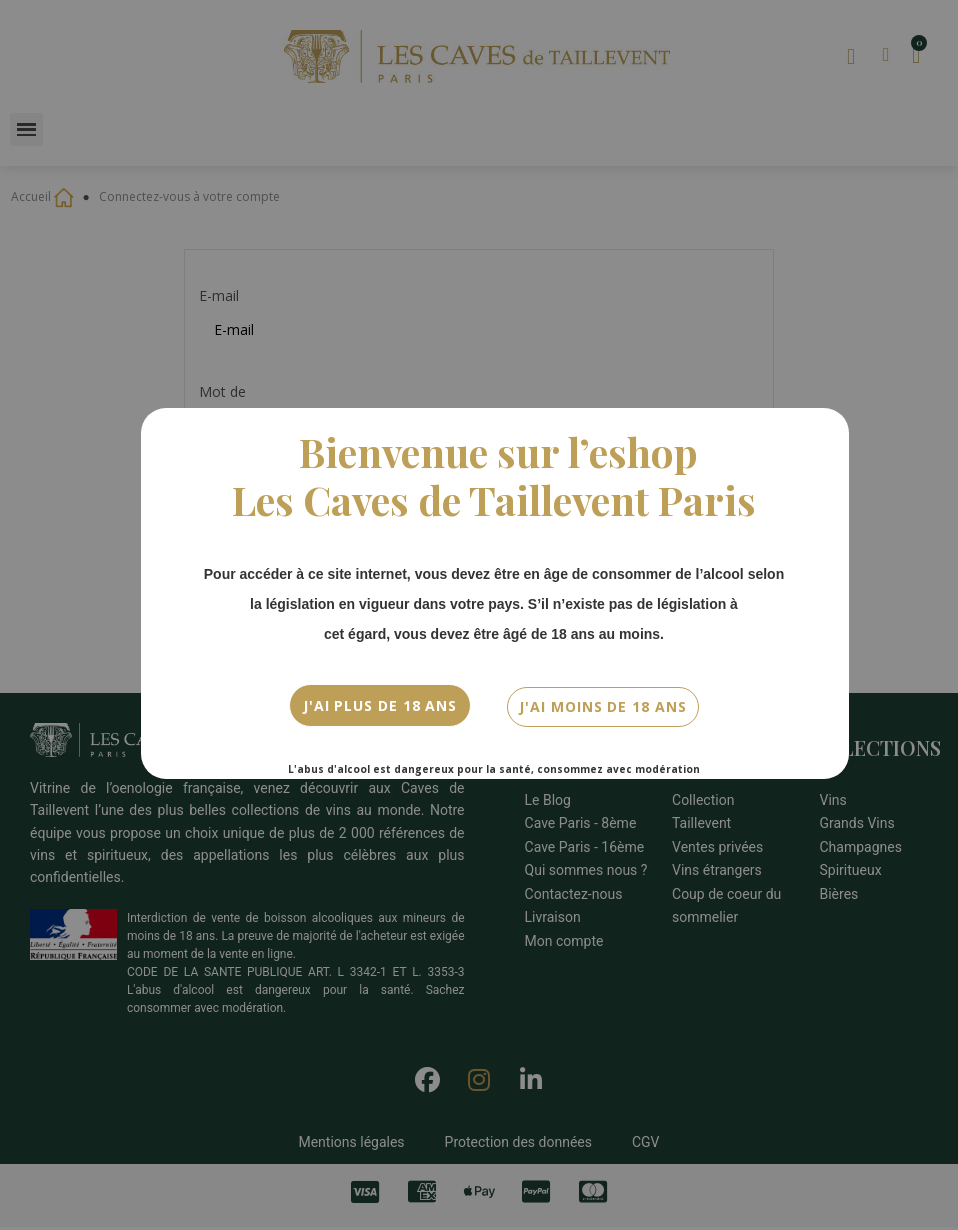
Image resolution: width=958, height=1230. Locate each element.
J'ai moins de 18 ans (602, 703)
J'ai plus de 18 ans (380, 703)
